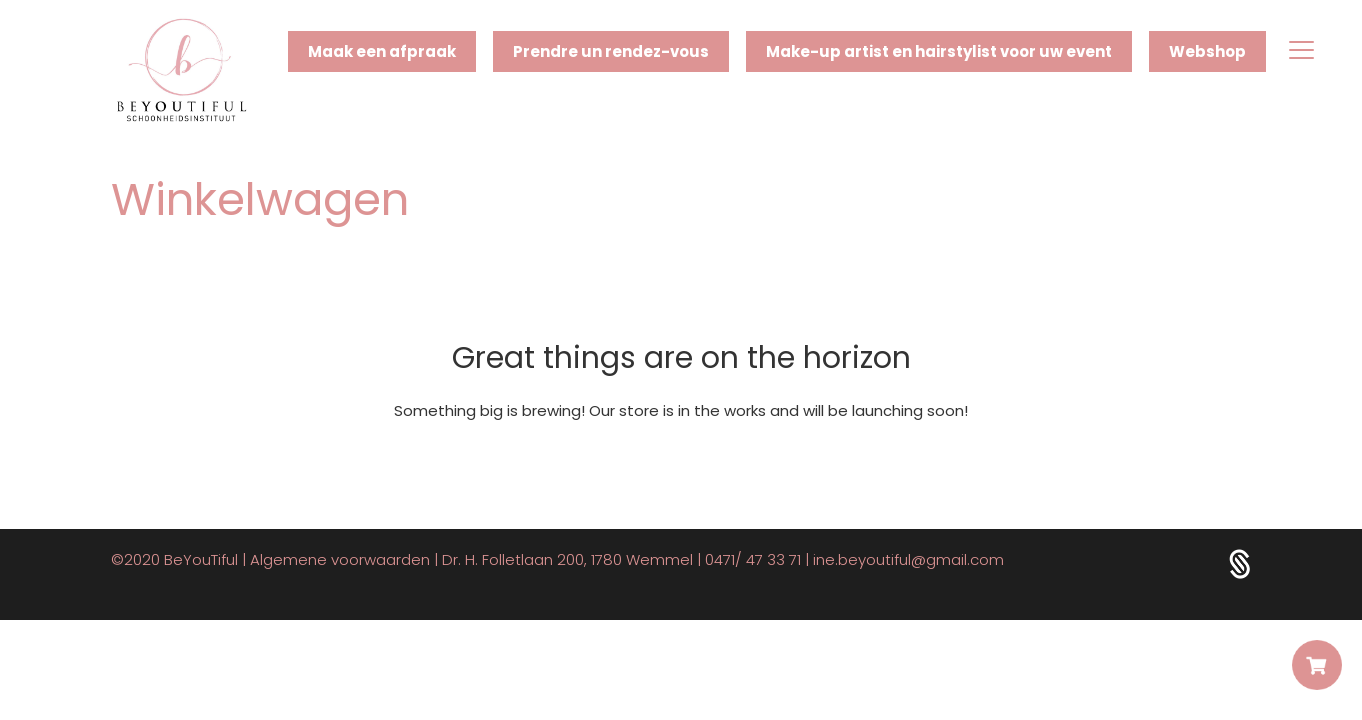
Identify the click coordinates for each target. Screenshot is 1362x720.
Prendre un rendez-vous (611, 51)
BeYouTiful (201, 559)
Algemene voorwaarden (340, 559)
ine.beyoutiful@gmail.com (908, 559)
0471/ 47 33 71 (753, 559)
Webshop (1207, 51)
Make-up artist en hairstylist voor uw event (939, 51)
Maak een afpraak (382, 51)
